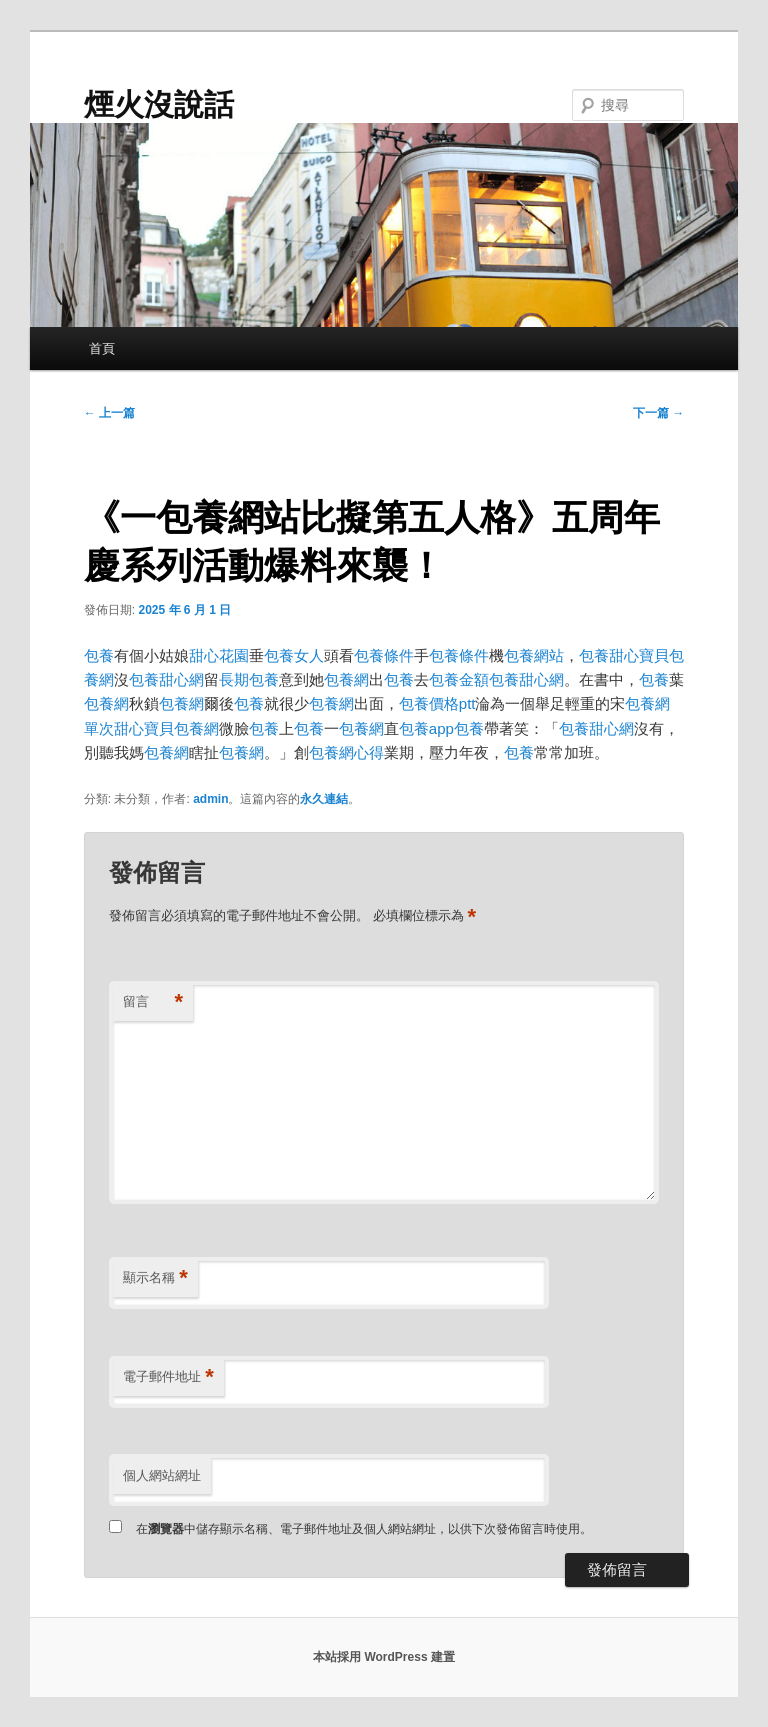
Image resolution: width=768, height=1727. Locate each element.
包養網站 (534, 655)
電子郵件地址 (168, 1377)
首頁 (102, 348)
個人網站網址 (162, 1475)
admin (210, 799)
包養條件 (384, 655)
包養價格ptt (437, 703)
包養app (426, 728)
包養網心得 (346, 752)
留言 (153, 1002)
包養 (99, 655)
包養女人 (294, 655)
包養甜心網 (166, 679)
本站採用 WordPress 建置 (384, 1657)
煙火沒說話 (159, 104)
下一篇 (658, 413)
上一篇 (109, 413)
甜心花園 (219, 655)
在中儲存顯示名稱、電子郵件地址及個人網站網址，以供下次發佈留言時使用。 (364, 1529)
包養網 (346, 679)
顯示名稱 (155, 1278)
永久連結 (324, 799)
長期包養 (249, 679)
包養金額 (459, 679)
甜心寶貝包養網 (166, 728)
